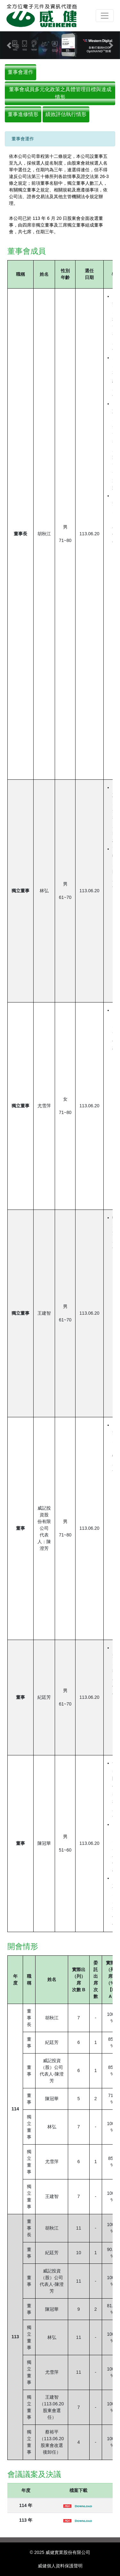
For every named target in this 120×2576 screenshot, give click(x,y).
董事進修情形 (23, 114)
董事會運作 (20, 72)
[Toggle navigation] (105, 15)
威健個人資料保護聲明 (60, 2565)
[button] (9, 45)
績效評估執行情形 (65, 114)
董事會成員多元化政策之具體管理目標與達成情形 (60, 93)
